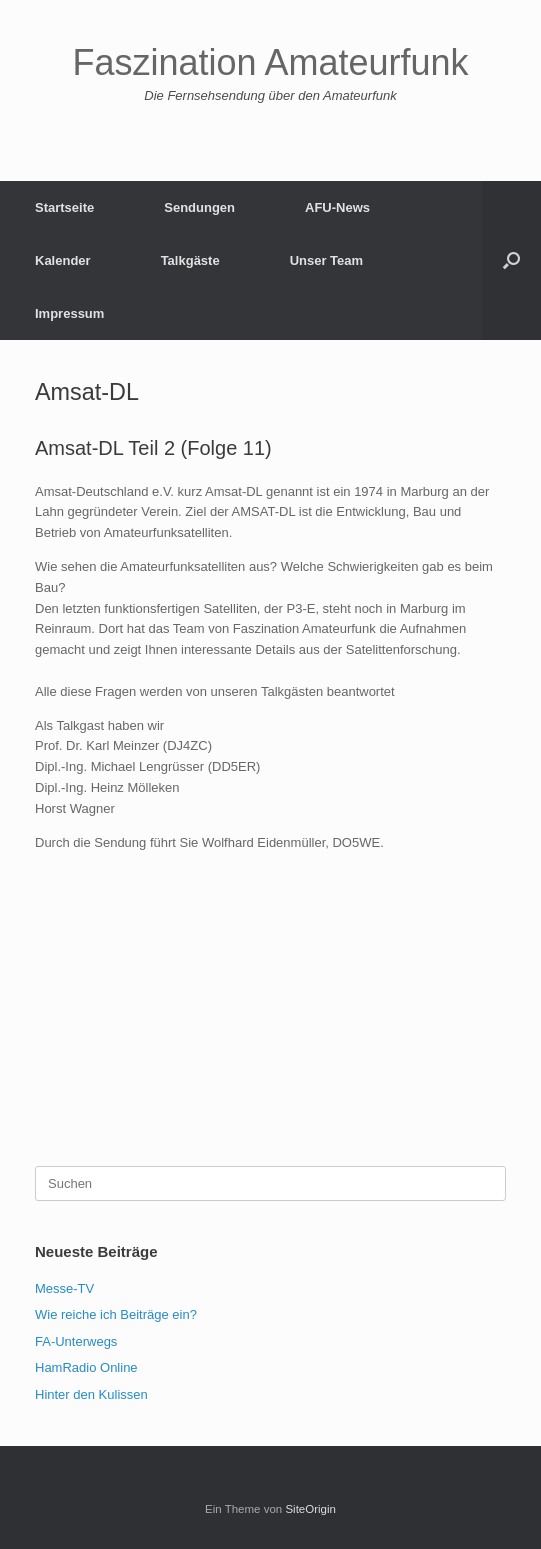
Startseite (64, 207)
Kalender (63, 260)
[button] (511, 260)
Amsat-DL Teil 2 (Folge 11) (153, 448)
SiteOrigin (310, 1509)
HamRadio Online (86, 1367)
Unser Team (326, 260)
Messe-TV (64, 1288)
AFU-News (337, 207)
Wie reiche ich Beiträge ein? (116, 1314)
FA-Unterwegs (76, 1341)
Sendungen (199, 207)
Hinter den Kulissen (91, 1394)
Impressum (69, 313)
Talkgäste (190, 260)
